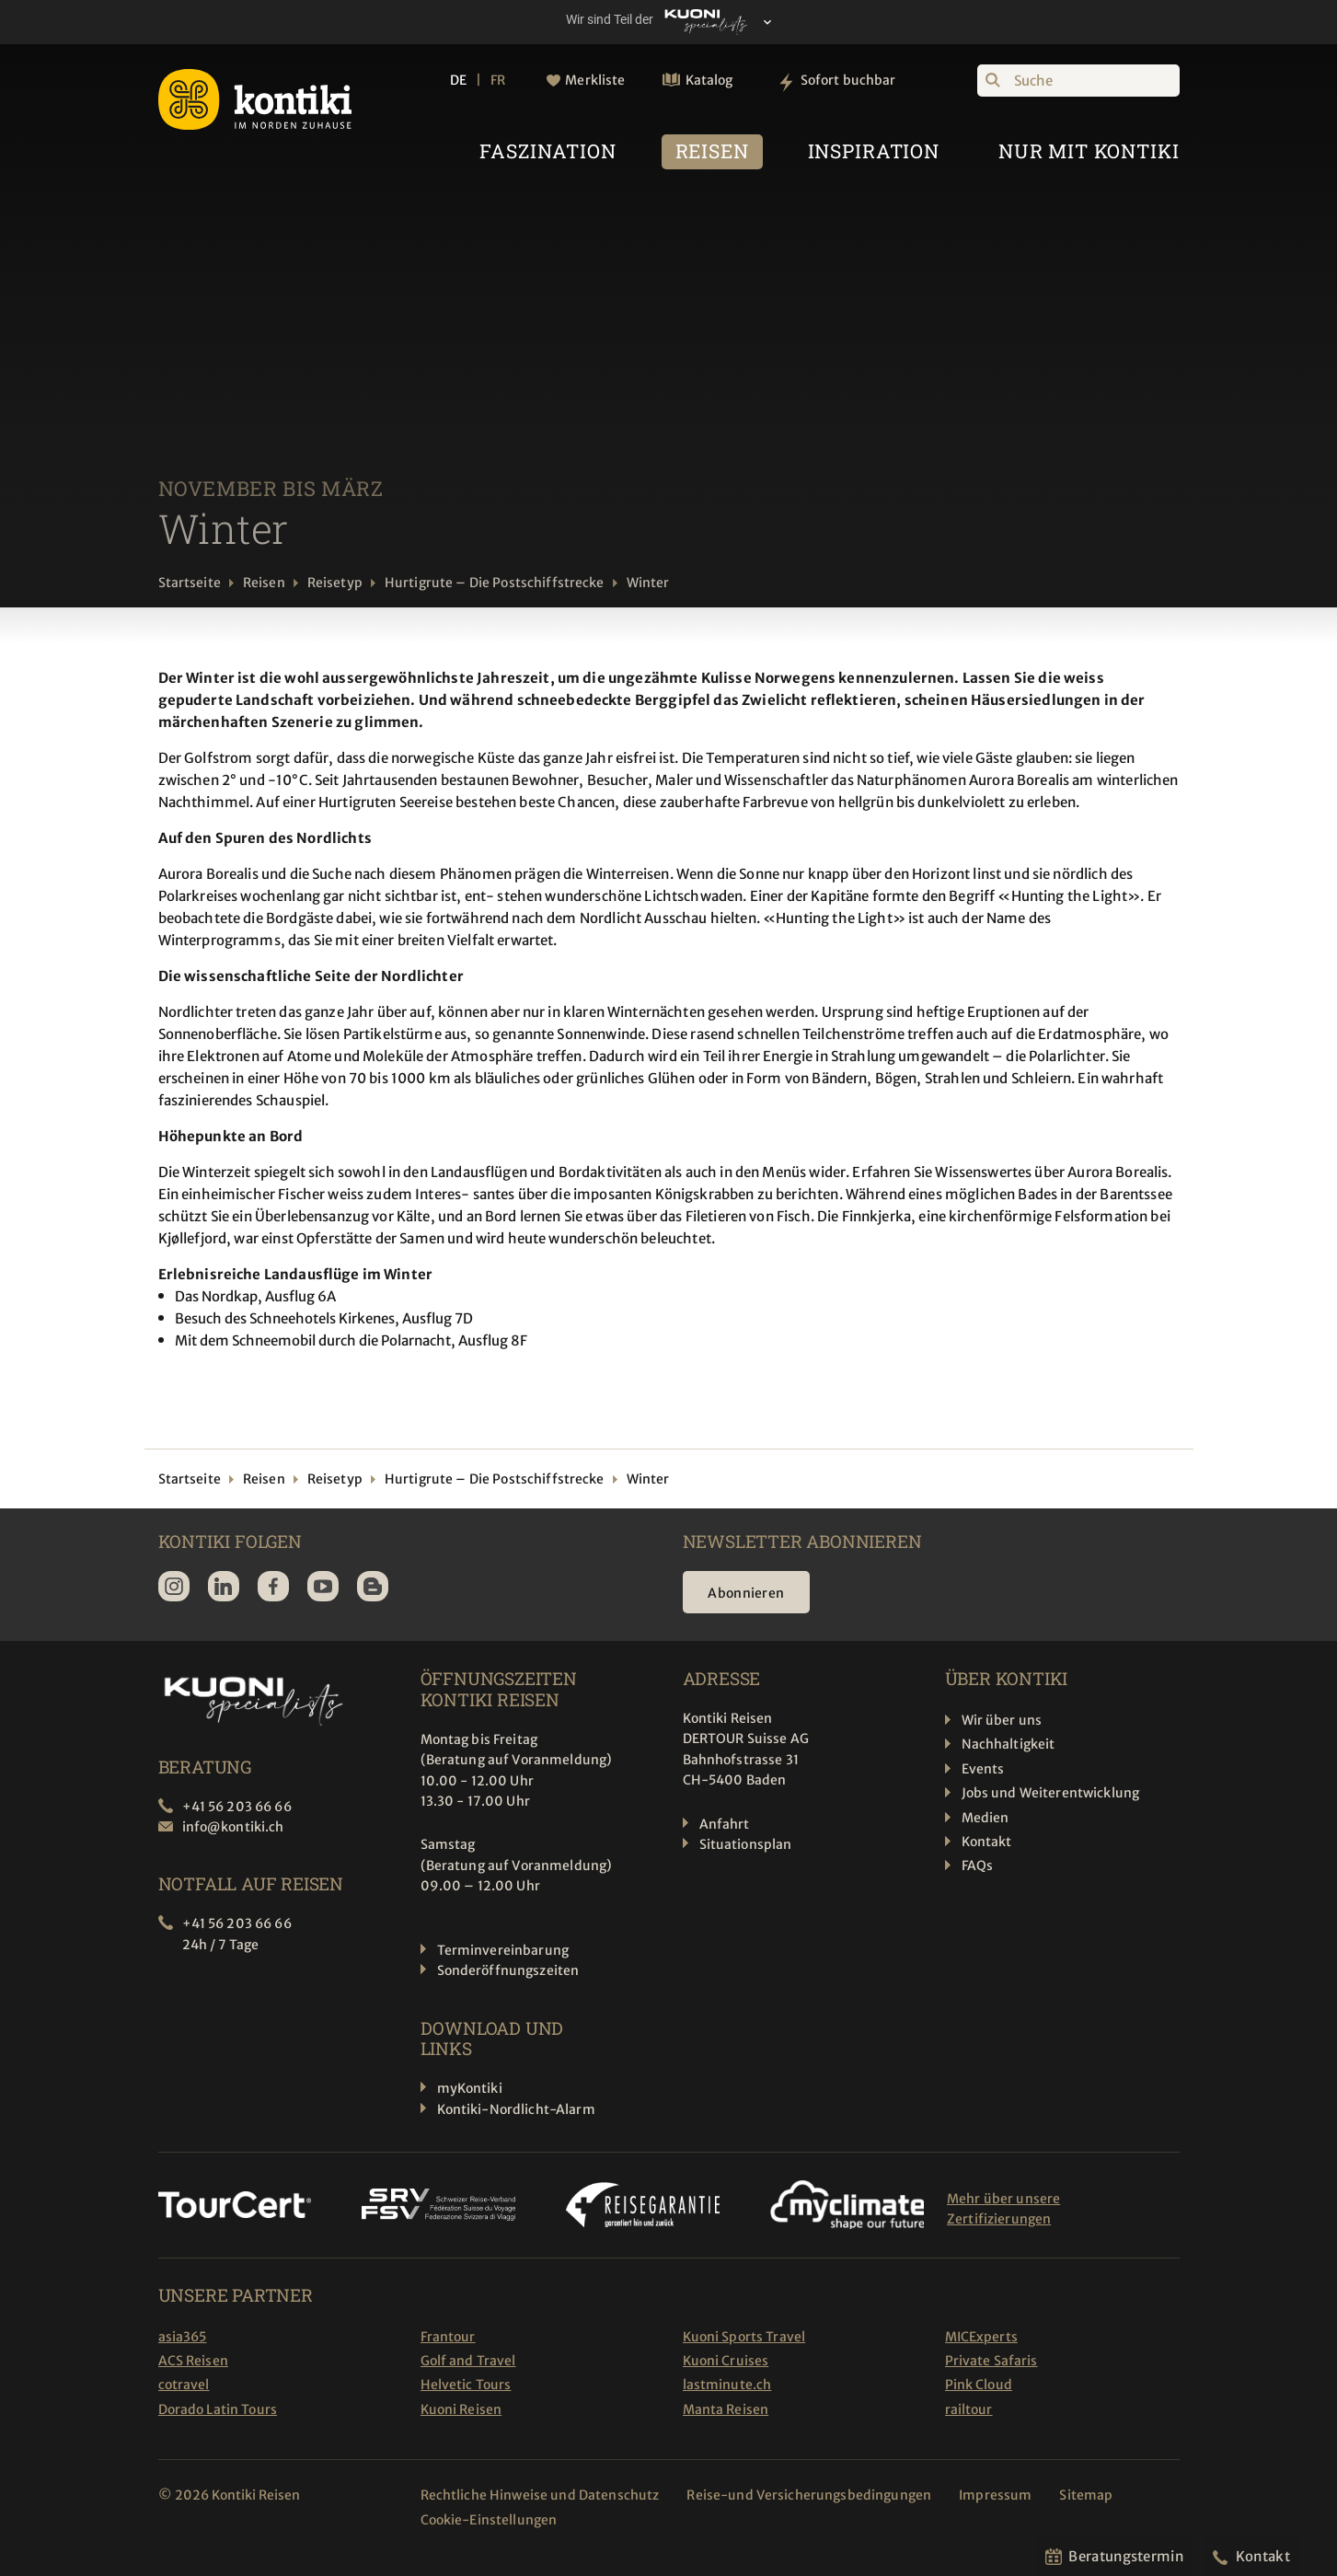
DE (458, 80)
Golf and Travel (468, 2360)
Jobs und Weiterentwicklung (1051, 1793)
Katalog (709, 80)
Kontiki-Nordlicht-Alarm (516, 2109)
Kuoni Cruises (726, 2360)
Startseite (189, 582)
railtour (969, 2409)
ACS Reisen (193, 2360)
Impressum (995, 2495)
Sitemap (1085, 2495)
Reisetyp (335, 582)
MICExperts (981, 2336)
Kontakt (987, 1841)
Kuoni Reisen (461, 2409)
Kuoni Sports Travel (744, 2336)
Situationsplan (745, 1844)
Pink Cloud (978, 2384)
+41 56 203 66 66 (237, 1806)
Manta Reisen (726, 2409)
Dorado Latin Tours (218, 2409)
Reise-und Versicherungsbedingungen (808, 2495)
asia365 (182, 2336)
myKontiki (469, 2088)
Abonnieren (747, 1593)
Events (983, 1769)
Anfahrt (724, 1824)
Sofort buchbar (848, 80)
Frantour (448, 2336)
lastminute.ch (727, 2384)
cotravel (184, 2384)
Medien (985, 1817)
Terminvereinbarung (503, 1950)
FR (497, 80)
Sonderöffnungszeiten (508, 1970)
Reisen (264, 582)
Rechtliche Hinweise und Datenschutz (540, 2495)
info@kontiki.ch (233, 1827)
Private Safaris (991, 2360)
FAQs (978, 1865)
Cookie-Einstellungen (489, 2520)
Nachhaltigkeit (1008, 1744)
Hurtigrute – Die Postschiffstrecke (495, 582)
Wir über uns (1002, 1720)
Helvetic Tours (466, 2384)
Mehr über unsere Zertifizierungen (1003, 2208)
